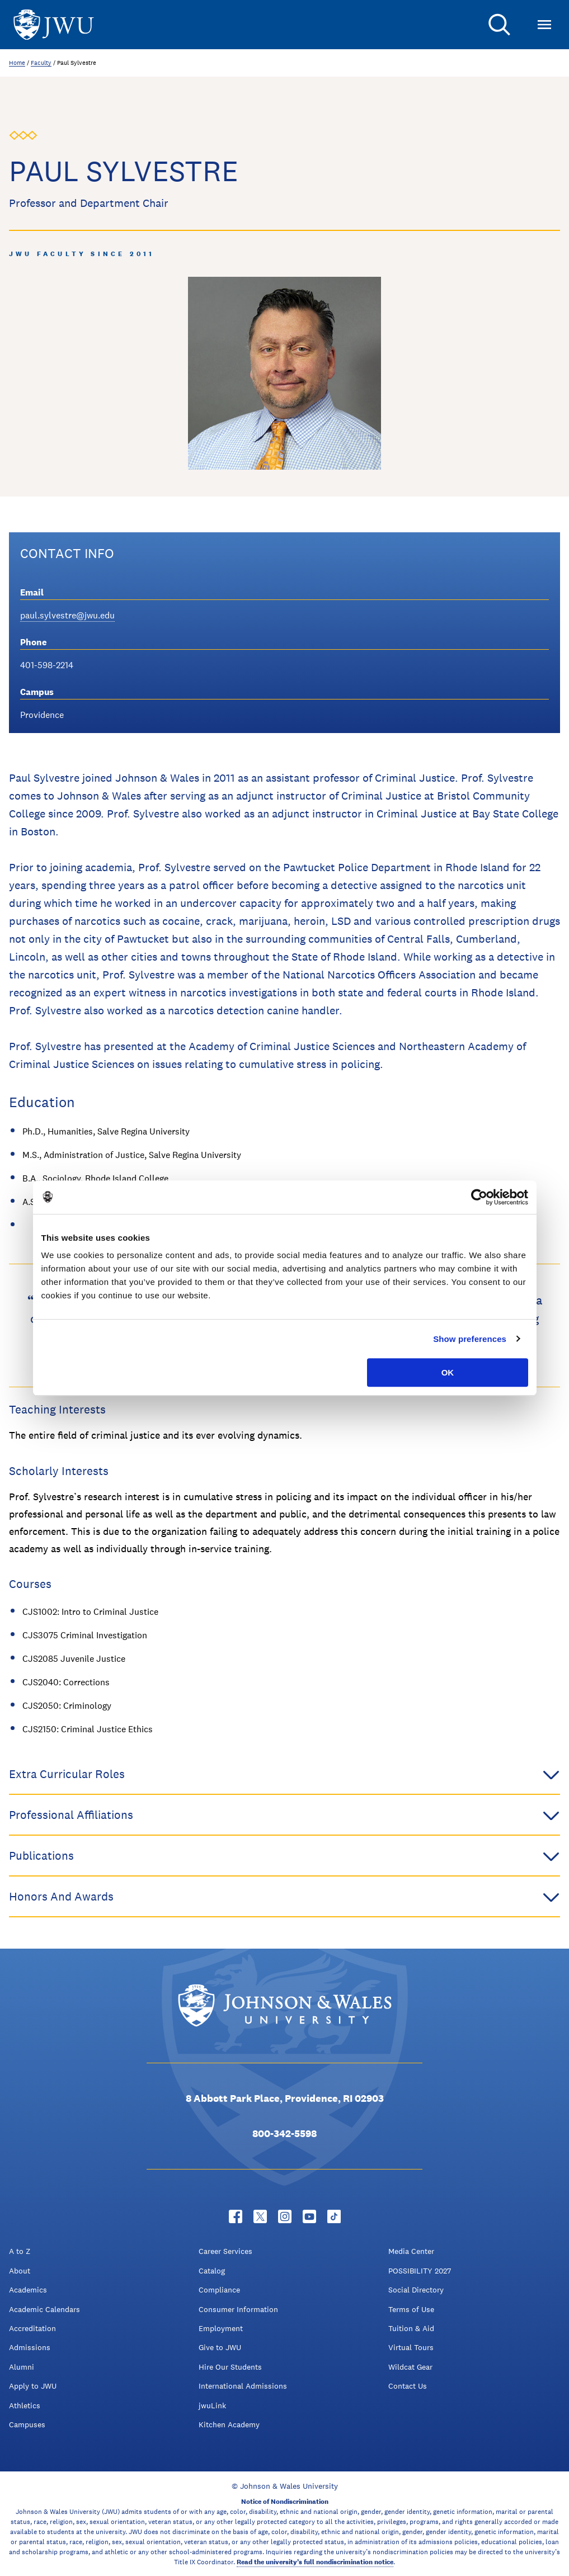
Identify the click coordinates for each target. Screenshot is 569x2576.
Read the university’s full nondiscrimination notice (315, 2562)
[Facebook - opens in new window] (235, 2216)
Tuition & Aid (411, 2328)
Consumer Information (238, 2309)
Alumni (21, 2367)
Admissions (29, 2347)
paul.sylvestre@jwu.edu (67, 615)
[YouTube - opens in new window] (309, 2216)
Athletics (24, 2405)
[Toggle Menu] (544, 24)
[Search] (499, 24)
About (19, 2271)
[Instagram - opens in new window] (285, 2216)
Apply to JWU (33, 2386)
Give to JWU (220, 2347)
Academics (28, 2290)
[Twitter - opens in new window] (260, 2216)
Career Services (225, 2251)
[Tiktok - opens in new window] (334, 2216)
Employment (221, 2328)
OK (447, 1372)
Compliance (219, 2290)
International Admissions (243, 2386)
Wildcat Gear (410, 2367)
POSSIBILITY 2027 (419, 2271)
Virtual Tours (411, 2347)
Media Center (411, 2251)
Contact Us (407, 2386)
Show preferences (469, 1339)
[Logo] (53, 25)
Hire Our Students (230, 2367)
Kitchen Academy (229, 2424)
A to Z (19, 2251)
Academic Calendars (44, 2309)
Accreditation (32, 2328)
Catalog (212, 2271)
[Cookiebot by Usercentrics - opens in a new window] (479, 1197)
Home (17, 63)
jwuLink (212, 2405)
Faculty (41, 63)
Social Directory (416, 2290)
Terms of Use (411, 2309)
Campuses (27, 2424)
